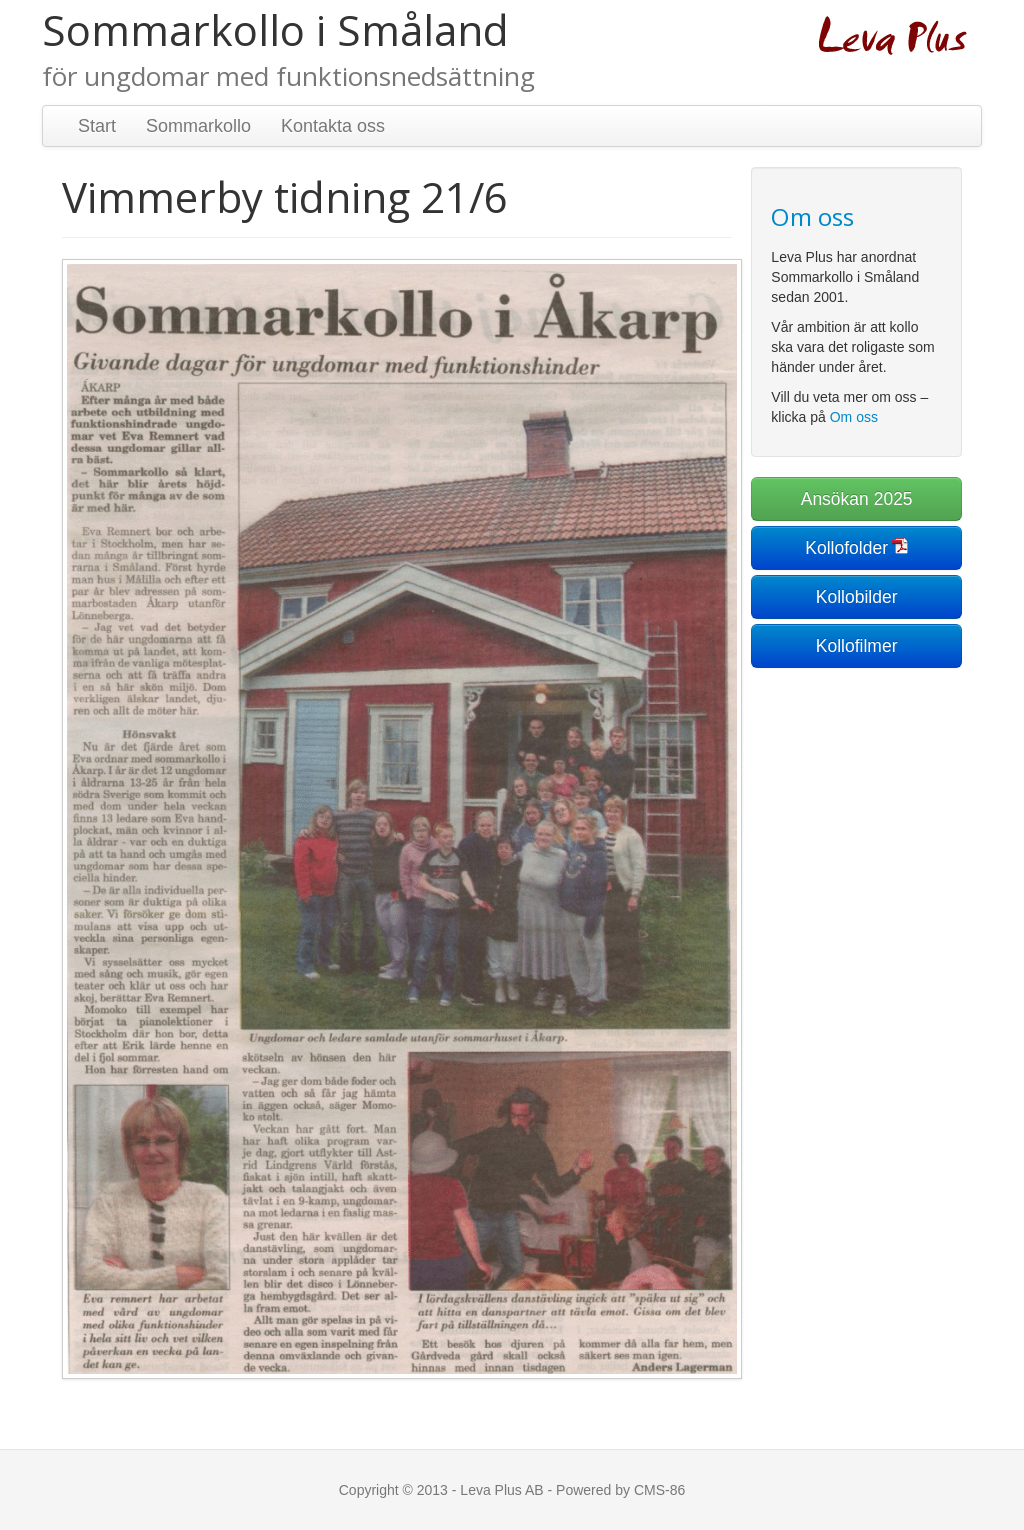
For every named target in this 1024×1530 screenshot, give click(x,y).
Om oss (854, 417)
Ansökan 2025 (857, 499)
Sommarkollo (198, 126)
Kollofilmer (857, 646)
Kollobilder (857, 597)
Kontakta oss (333, 126)
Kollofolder (846, 548)
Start (97, 126)
